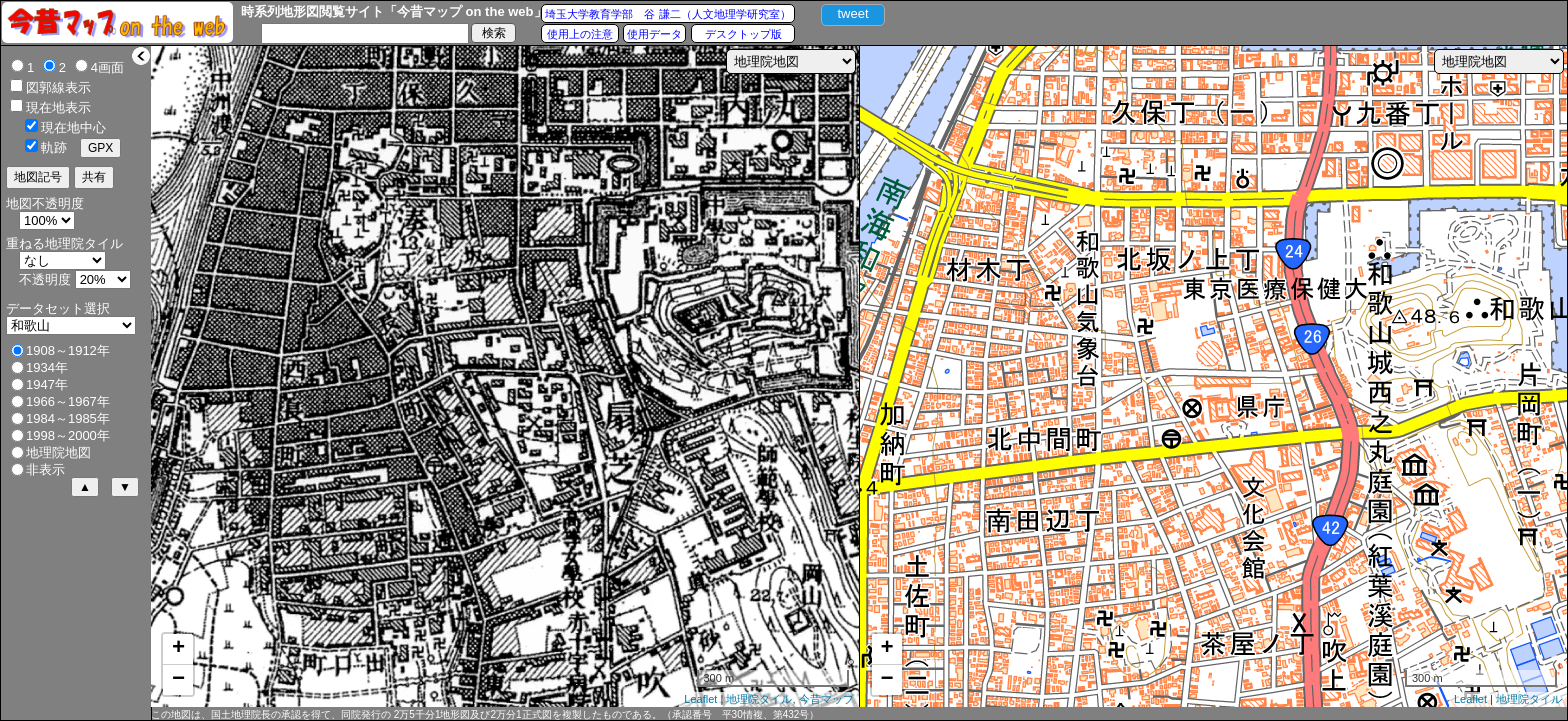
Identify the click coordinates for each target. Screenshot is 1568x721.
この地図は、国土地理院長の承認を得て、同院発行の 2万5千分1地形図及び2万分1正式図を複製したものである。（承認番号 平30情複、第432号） (485, 714)
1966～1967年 (68, 401)
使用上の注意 (580, 34)
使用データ (654, 34)
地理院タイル (759, 699)
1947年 (47, 384)
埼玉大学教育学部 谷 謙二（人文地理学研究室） (667, 14)
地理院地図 (58, 452)
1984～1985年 (68, 418)
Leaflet (700, 699)
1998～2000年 (68, 435)
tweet (852, 13)
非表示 (45, 469)
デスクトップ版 (743, 34)
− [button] (178, 680)
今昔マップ (826, 699)
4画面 (107, 67)
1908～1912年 (68, 350)
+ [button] (178, 649)
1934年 (47, 367)
